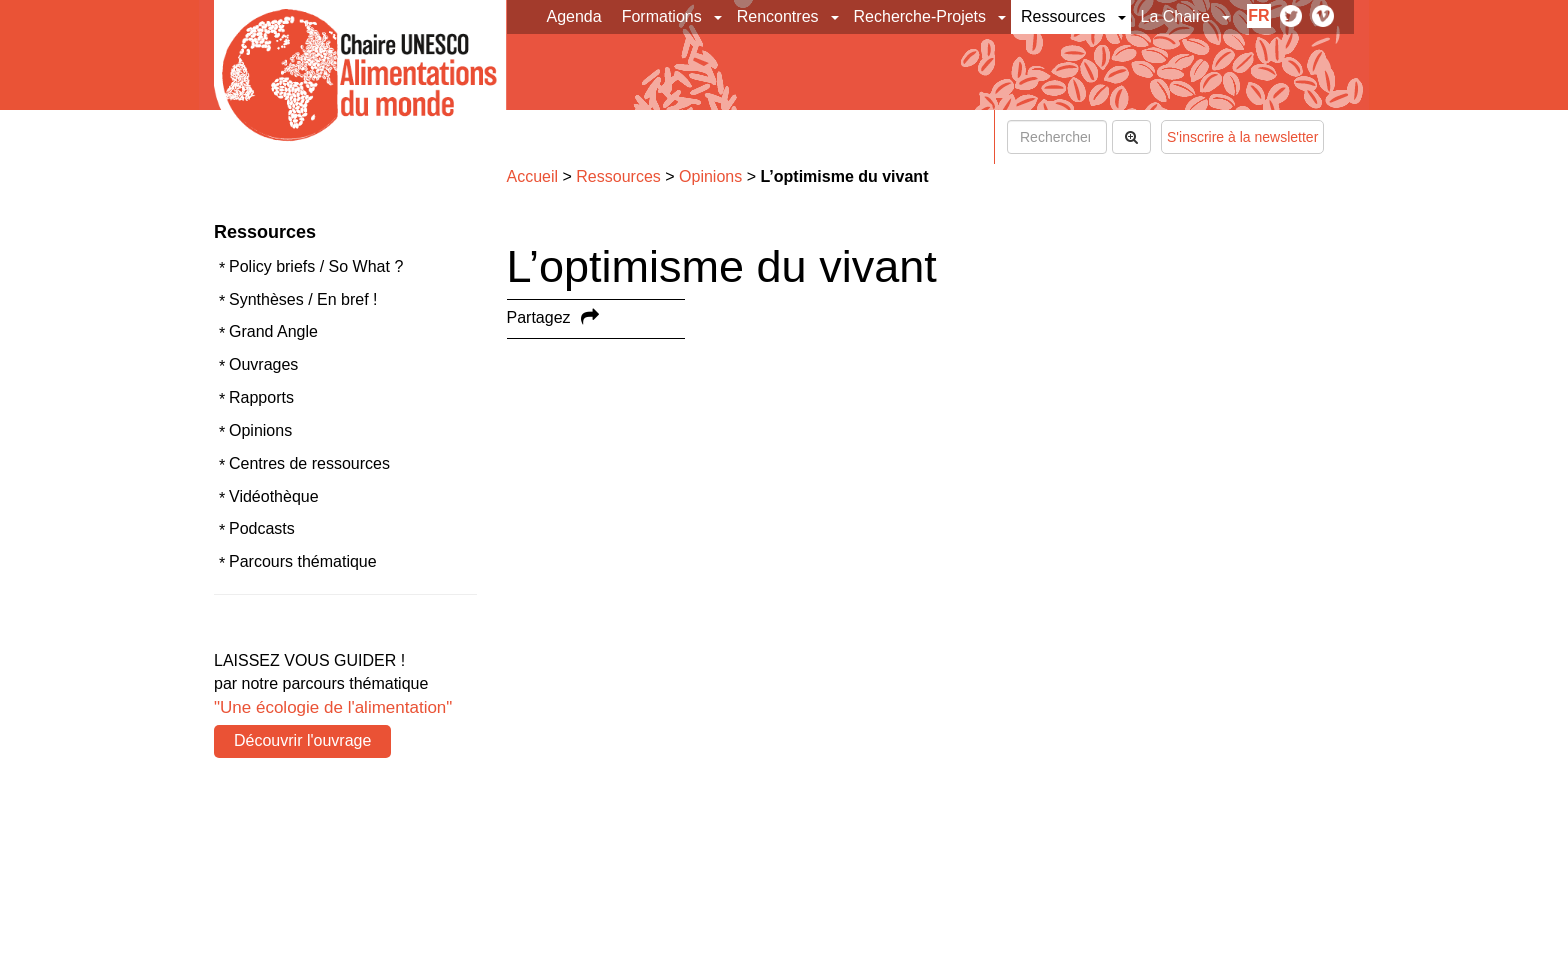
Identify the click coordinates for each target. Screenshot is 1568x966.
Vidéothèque (274, 496)
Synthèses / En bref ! (303, 299)
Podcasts (262, 528)
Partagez (539, 317)
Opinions (260, 430)
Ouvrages (263, 364)
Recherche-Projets (920, 16)
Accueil (533, 176)
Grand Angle (273, 331)
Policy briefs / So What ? (316, 266)
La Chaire (1175, 16)
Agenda (574, 16)
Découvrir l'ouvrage (302, 740)
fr (1258, 15)
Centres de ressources (309, 463)
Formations (662, 16)
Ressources (1063, 16)
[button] (719, 17)
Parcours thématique (303, 561)
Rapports (261, 397)
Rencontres (778, 16)
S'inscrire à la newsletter (1242, 137)
